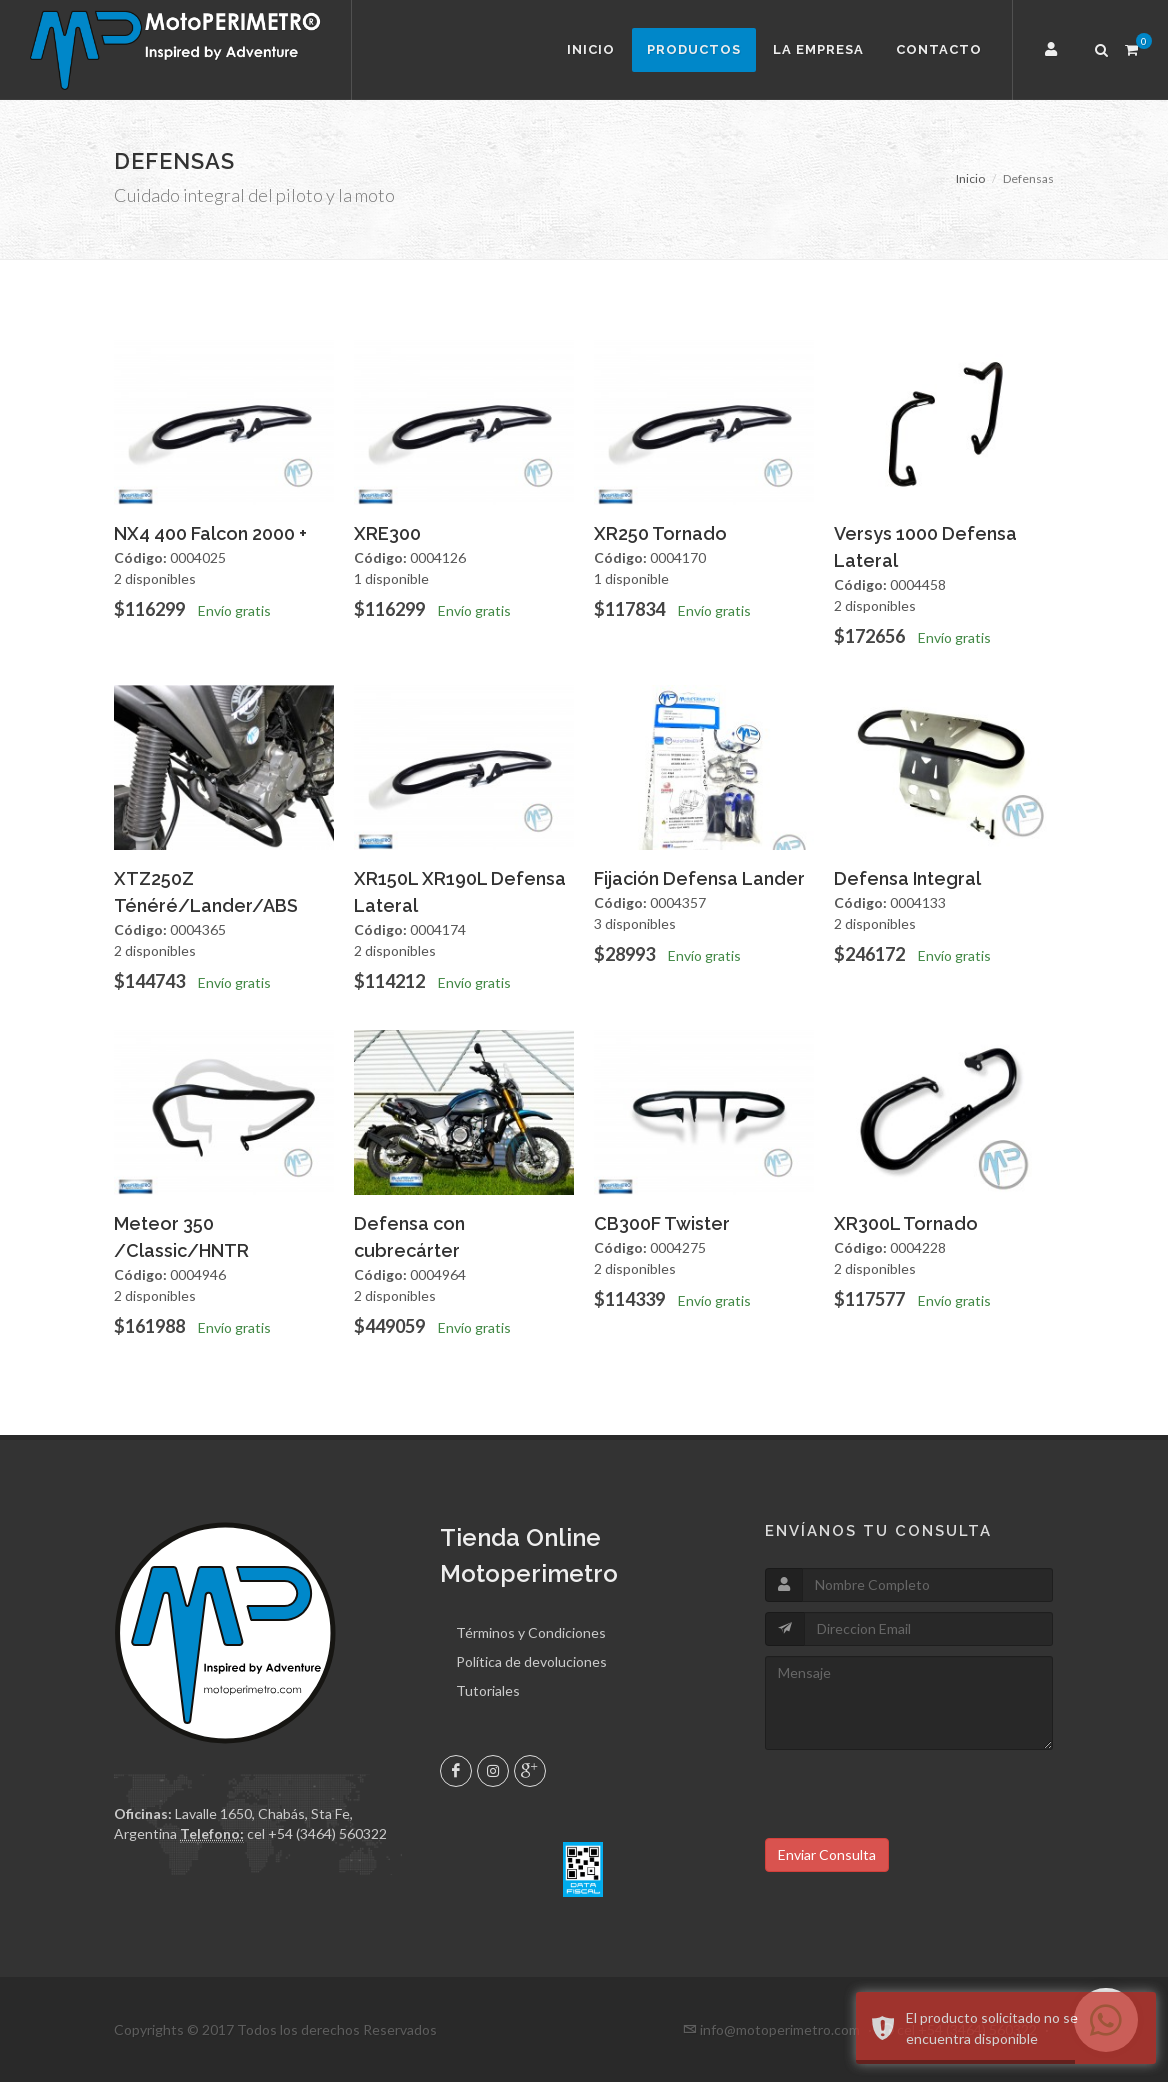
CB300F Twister (662, 1223)
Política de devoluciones (531, 1661)
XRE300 (387, 533)
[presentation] (917, 1799)
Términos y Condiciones (531, 1632)
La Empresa (818, 49)
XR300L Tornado (906, 1223)
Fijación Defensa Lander (699, 878)
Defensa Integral (907, 878)
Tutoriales (488, 1690)
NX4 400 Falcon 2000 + (210, 533)
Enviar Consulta (827, 1854)
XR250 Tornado (660, 533)
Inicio (591, 49)
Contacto (939, 49)
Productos (694, 49)
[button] (1054, 50)
